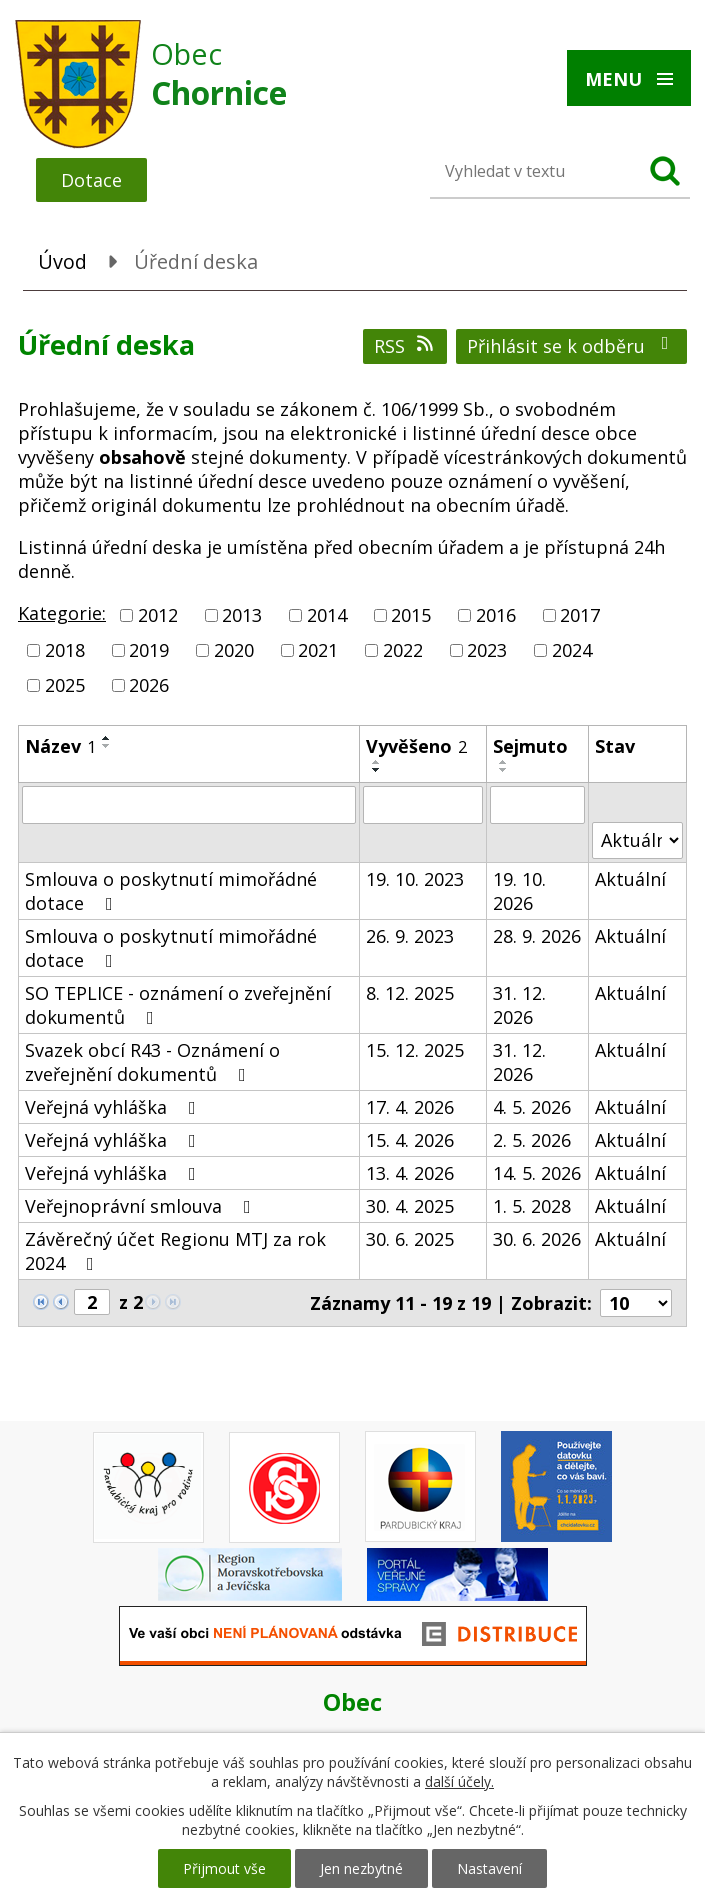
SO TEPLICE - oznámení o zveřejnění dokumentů (178, 1005)
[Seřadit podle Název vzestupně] (107, 738)
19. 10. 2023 (415, 879)
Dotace (91, 180)
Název (60, 746)
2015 (411, 615)
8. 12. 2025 (410, 993)
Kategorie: (62, 613)
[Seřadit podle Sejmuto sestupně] (504, 770)
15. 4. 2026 (410, 1140)
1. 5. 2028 (532, 1206)
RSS (405, 346)
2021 (318, 650)
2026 (149, 686)
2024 (572, 650)
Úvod (62, 261)
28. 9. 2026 (537, 936)
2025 (65, 686)
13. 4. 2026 (410, 1173)
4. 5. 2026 (532, 1107)
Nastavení (489, 1868)
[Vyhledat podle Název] (189, 805)
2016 (496, 615)
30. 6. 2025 (410, 1239)
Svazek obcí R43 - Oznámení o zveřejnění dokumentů (152, 1062)
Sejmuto (530, 746)
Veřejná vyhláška (114, 1107)
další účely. (459, 1781)
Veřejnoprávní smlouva (142, 1206)
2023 (487, 650)
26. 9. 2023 (410, 936)
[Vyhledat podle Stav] (637, 840)
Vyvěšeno (416, 746)
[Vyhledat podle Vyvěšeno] (423, 805)
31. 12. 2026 (519, 1005)
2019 (149, 650)
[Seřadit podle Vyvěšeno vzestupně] (377, 762)
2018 (65, 650)
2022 (403, 650)
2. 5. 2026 (532, 1140)
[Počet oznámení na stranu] (636, 1303)
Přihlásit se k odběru (572, 346)
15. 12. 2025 (415, 1050)
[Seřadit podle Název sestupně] (107, 746)
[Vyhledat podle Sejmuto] (537, 805)
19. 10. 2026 (519, 891)
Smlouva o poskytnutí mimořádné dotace (171, 891)
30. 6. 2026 (537, 1239)
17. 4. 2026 (410, 1107)
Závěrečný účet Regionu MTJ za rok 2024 (175, 1251)
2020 (234, 650)
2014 (327, 615)
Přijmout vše (224, 1868)
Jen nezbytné (361, 1868)
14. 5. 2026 (537, 1173)
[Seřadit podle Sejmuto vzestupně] (504, 762)
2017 (580, 615)
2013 (242, 615)
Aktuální (630, 879)
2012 (158, 615)
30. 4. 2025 (410, 1206)
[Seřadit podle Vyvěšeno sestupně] (377, 770)
